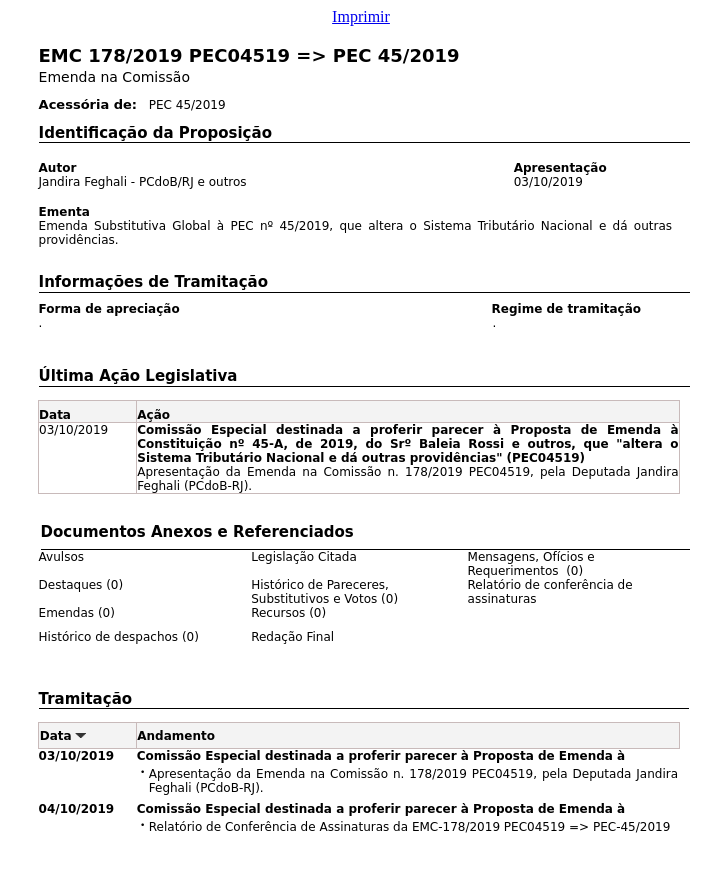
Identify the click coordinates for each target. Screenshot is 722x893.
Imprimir (361, 16)
